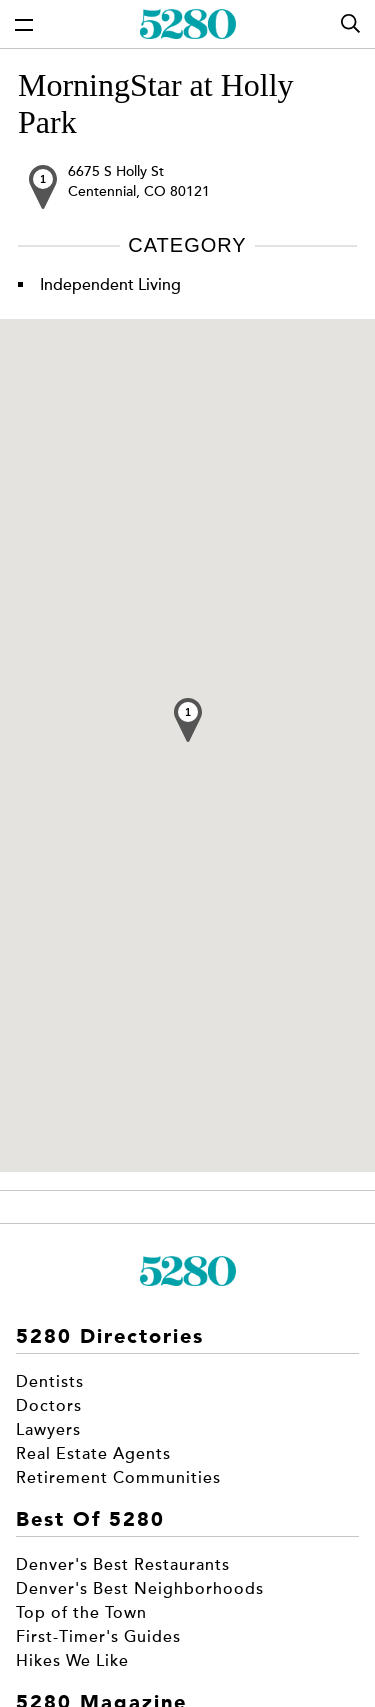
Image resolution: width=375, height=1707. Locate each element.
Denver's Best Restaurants (123, 1565)
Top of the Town (81, 1613)
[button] (188, 720)
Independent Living (110, 285)
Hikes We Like (72, 1661)
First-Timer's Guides (98, 1637)
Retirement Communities (118, 1478)
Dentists (50, 1382)
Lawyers (48, 1430)
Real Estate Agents (93, 1454)
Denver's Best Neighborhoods (140, 1589)
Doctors (49, 1406)
